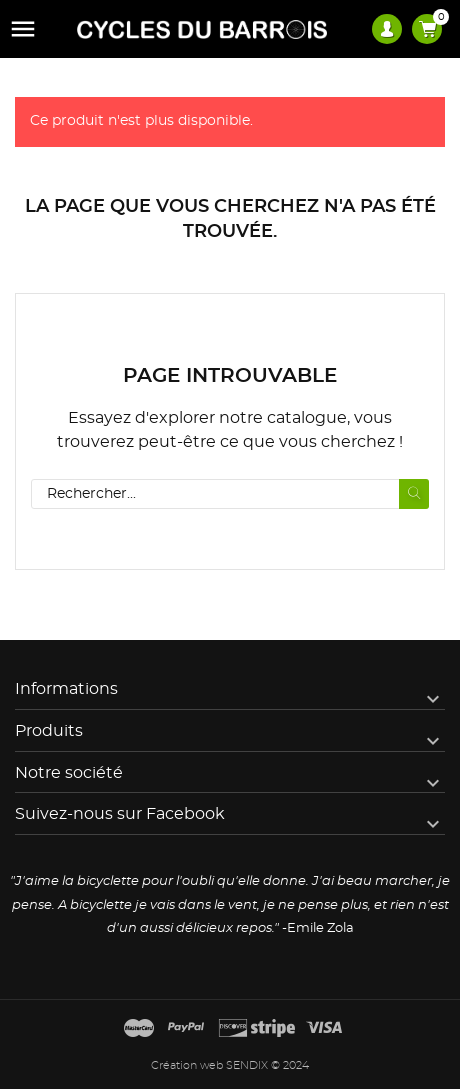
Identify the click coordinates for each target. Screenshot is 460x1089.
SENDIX (247, 1065)
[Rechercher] (230, 494)
